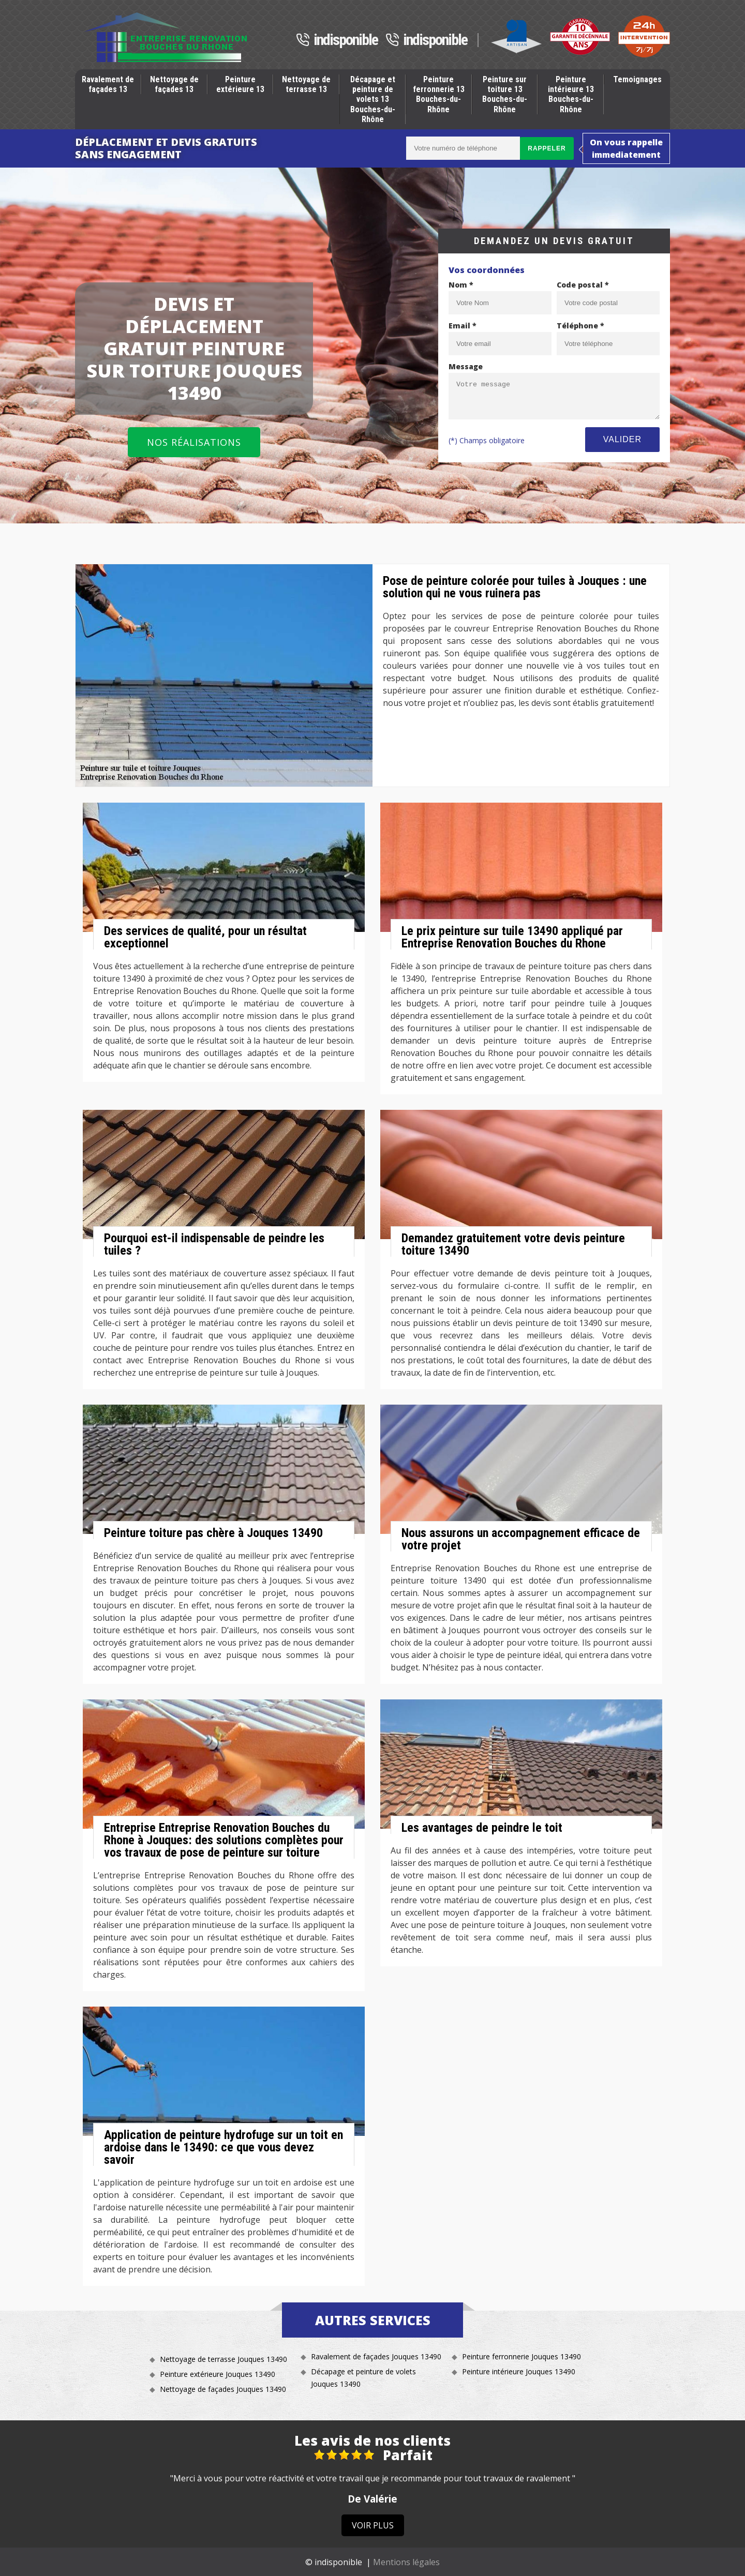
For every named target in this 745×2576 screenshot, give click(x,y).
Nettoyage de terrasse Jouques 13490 (223, 2359)
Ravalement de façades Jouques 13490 (376, 2356)
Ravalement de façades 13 (108, 84)
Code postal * (583, 285)
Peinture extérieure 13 (240, 84)
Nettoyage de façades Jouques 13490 (223, 2389)
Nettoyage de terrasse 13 (306, 84)
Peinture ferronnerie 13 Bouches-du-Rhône (439, 94)
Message (466, 366)
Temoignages (637, 79)
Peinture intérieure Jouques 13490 (518, 2371)
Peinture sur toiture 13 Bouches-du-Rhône (504, 94)
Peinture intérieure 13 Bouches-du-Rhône (571, 94)
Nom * (461, 285)
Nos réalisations (194, 442)
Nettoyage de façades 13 (174, 84)
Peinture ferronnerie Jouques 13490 (521, 2356)
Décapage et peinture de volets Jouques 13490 (363, 2378)
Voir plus (373, 2525)
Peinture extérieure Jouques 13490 (217, 2374)
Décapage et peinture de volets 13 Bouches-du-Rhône (372, 99)
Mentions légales (406, 2562)
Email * (462, 325)
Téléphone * (580, 325)
